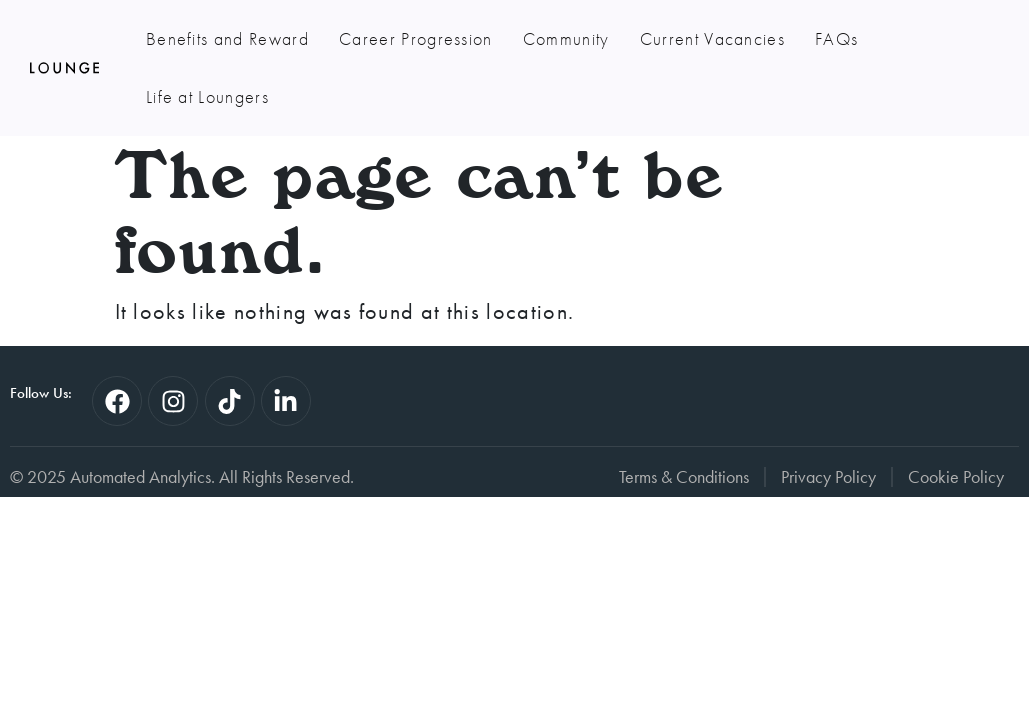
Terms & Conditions (684, 477)
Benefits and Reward (227, 38)
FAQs (836, 38)
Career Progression (416, 38)
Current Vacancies (712, 38)
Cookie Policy (956, 477)
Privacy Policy (828, 477)
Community (566, 38)
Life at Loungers (207, 96)
